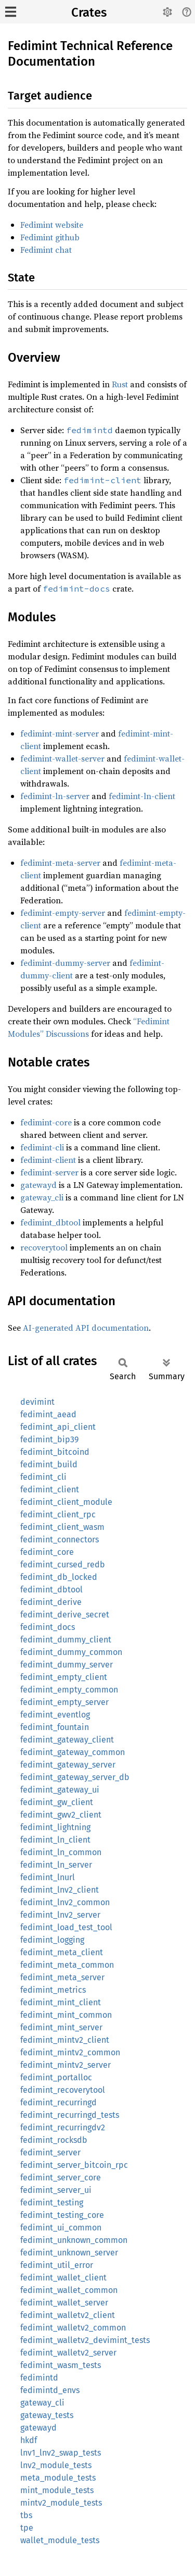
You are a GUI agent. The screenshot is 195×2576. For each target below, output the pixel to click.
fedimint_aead (48, 1414)
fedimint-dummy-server (65, 962)
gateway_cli (41, 1197)
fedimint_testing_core (62, 2215)
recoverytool (44, 1247)
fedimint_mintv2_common (70, 2052)
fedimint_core (47, 1552)
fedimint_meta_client (61, 1952)
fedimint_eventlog (55, 1715)
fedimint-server (49, 1172)
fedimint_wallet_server (64, 2303)
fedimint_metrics (53, 1990)
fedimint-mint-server (59, 733)
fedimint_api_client (58, 1427)
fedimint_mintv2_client (64, 2040)
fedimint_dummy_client (65, 1640)
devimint (37, 1402)
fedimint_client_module (66, 1502)
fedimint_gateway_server (67, 1765)
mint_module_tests (57, 2490)
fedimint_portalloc (56, 2077)
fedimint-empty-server (62, 912)
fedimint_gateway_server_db (74, 1777)
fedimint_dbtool (50, 1222)
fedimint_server (50, 2152)
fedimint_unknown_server (69, 2253)
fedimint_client (49, 1489)
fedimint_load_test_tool (66, 1927)
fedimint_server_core (60, 2177)
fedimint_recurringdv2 (62, 2127)
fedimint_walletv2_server (68, 2353)
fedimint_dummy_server (66, 1665)
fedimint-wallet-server (62, 758)
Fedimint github (50, 237)
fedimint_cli (43, 1477)
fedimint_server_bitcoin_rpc (74, 2165)
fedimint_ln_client (55, 1840)
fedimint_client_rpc (58, 1514)
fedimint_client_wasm (62, 1527)
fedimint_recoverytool (62, 2090)
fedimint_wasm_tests (60, 2365)
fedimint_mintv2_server (65, 2065)
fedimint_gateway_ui (59, 1790)
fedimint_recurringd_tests (69, 2115)
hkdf (28, 2440)
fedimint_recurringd (58, 2102)
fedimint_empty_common (69, 1690)
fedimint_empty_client (63, 1677)
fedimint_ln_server (56, 1865)
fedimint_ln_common (60, 1852)
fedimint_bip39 (49, 1439)
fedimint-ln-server (54, 796)
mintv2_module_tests (61, 2503)
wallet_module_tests (59, 2540)
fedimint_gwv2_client (60, 1815)
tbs (26, 2515)
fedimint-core (46, 1122)
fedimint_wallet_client (63, 2278)
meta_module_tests (58, 2478)
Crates (89, 12)
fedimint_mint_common (66, 2015)
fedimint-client (48, 1160)
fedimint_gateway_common (72, 1752)
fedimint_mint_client (60, 2002)
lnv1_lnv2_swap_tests (60, 2453)
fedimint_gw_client (56, 1802)
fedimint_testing (51, 2202)
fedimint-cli (42, 1147)
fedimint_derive (51, 1602)
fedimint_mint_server (61, 2027)
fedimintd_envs (50, 2390)
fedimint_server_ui (56, 2190)
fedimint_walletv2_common (73, 2328)
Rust (120, 384)
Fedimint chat (46, 249)
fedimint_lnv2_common (65, 1902)
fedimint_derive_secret (64, 1615)
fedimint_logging (52, 1940)
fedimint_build (48, 1464)
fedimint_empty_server (64, 1702)
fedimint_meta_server (62, 1977)
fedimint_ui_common (60, 2227)
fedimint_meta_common (67, 1965)
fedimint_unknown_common (73, 2240)
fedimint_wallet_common (69, 2290)
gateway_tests (46, 2415)
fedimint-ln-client (142, 796)
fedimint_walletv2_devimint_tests (85, 2340)
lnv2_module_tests (56, 2465)
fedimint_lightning (55, 1827)
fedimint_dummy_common (71, 1652)
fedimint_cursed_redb (62, 1564)
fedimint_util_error (56, 2265)
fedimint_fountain (54, 1727)
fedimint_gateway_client (67, 1740)
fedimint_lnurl (47, 1877)
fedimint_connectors (59, 1539)
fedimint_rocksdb (53, 2140)
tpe (26, 2528)
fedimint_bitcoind (54, 1452)
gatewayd (38, 1185)
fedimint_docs (47, 1627)
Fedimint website (51, 224)
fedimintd (39, 2378)
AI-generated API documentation (86, 1327)
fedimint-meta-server (60, 862)
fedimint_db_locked (58, 1577)
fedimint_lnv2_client (59, 1890)
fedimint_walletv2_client (67, 2315)
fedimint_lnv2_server (60, 1915)
